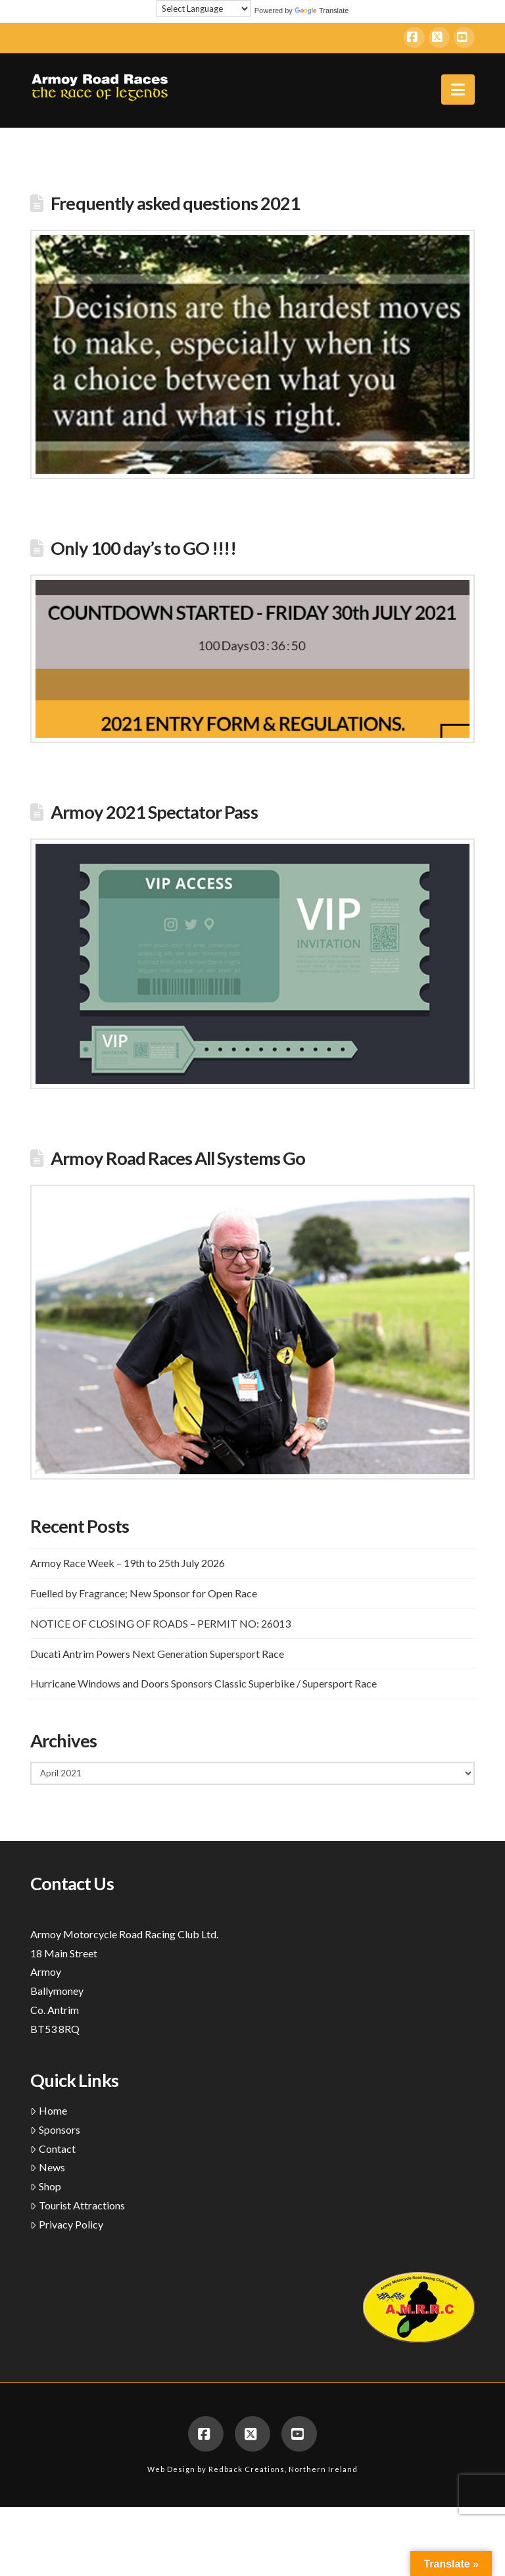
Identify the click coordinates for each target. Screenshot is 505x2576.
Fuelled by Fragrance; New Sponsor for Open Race (143, 1593)
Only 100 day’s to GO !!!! (143, 548)
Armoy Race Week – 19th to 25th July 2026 (127, 1563)
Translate (322, 10)
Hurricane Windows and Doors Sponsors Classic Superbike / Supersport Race (203, 1683)
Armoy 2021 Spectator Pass (154, 812)
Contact (53, 2148)
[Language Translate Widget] (203, 8)
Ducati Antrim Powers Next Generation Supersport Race (157, 1653)
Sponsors (55, 2129)
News (47, 2167)
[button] (458, 89)
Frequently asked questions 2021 (175, 203)
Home (48, 2110)
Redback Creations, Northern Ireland (283, 2469)
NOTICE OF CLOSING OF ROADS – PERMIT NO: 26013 (160, 1623)
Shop (45, 2186)
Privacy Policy (66, 2224)
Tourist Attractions (77, 2205)
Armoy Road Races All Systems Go (178, 1158)
